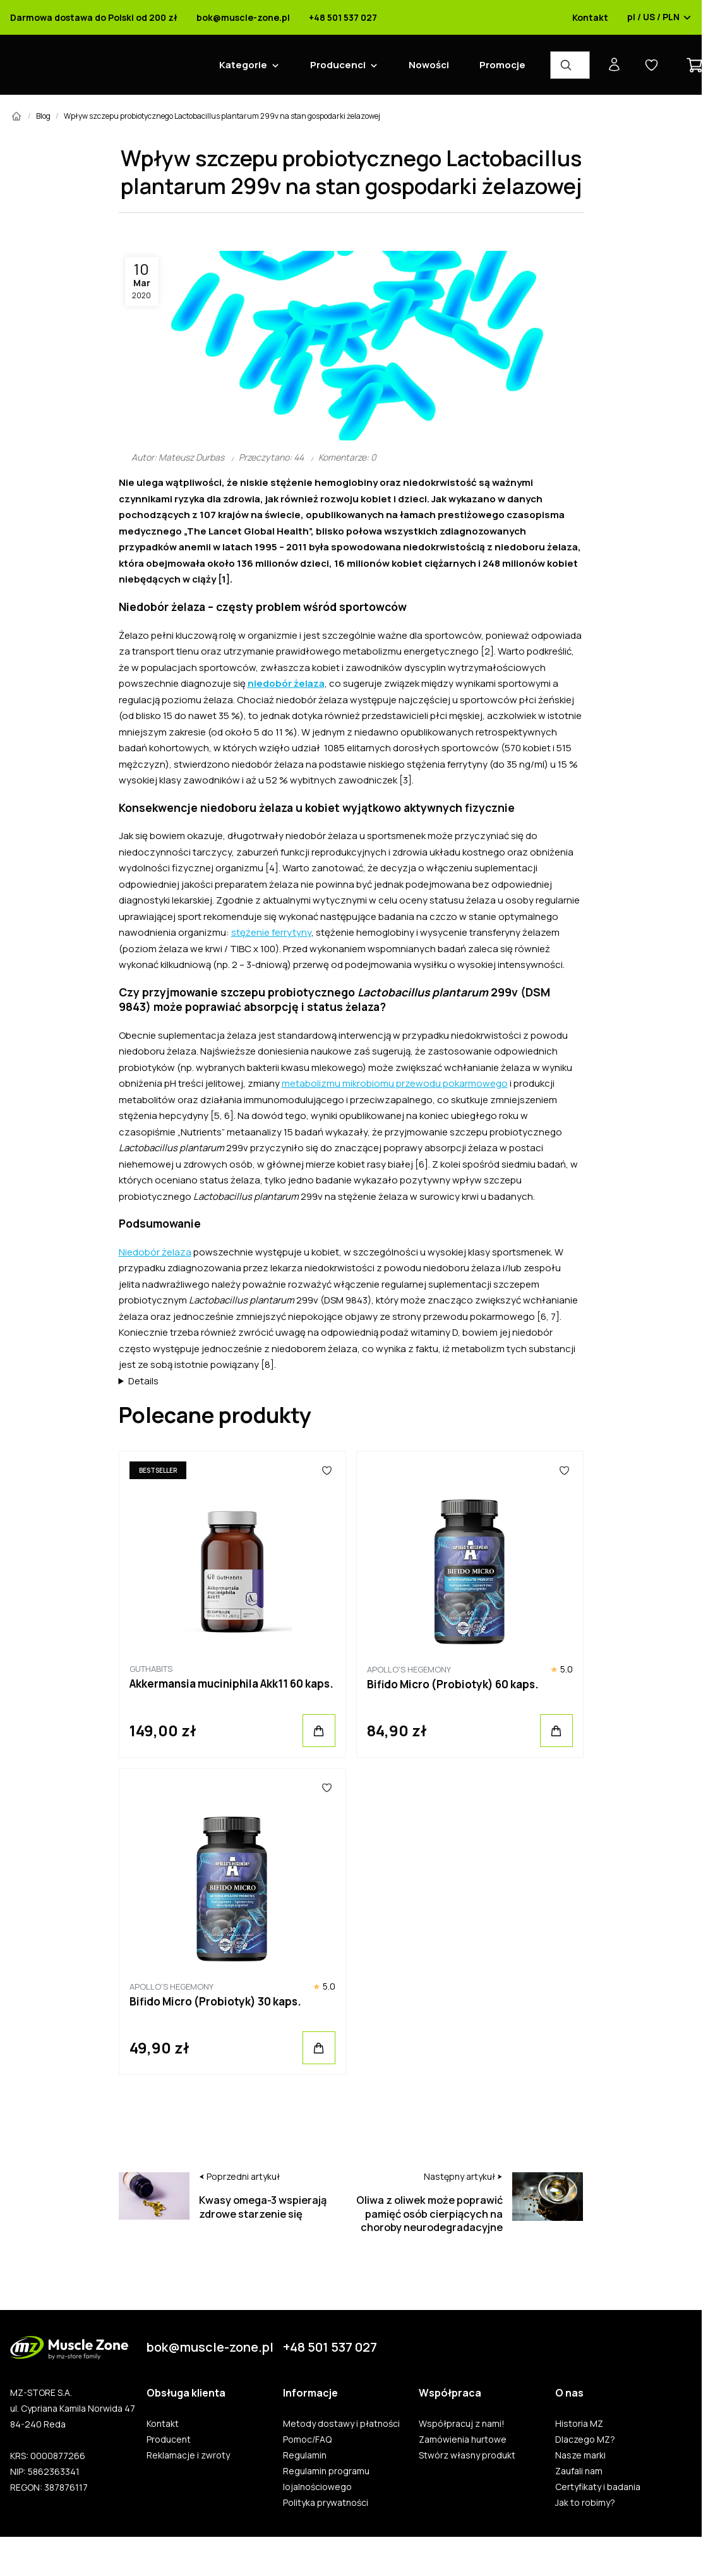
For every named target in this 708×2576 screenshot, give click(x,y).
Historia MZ (579, 2423)
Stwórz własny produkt (467, 2455)
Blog (43, 116)
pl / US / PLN (659, 18)
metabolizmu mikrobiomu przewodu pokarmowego (395, 1083)
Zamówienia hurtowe (463, 2439)
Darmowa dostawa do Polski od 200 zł (93, 17)
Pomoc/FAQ (307, 2439)
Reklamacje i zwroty (188, 2455)
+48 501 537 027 (343, 17)
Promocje (502, 65)
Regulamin (305, 2455)
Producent (169, 2439)
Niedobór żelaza (155, 1252)
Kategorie (243, 65)
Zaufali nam (579, 2471)
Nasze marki (580, 2455)
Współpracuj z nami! (462, 2423)
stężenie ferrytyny (271, 932)
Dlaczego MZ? (585, 2439)
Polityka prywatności (325, 2502)
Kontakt (590, 17)
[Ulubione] (327, 1470)
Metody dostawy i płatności (341, 2423)
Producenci (338, 65)
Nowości (429, 65)
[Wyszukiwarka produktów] (570, 65)
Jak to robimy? (585, 2502)
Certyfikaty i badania (597, 2486)
